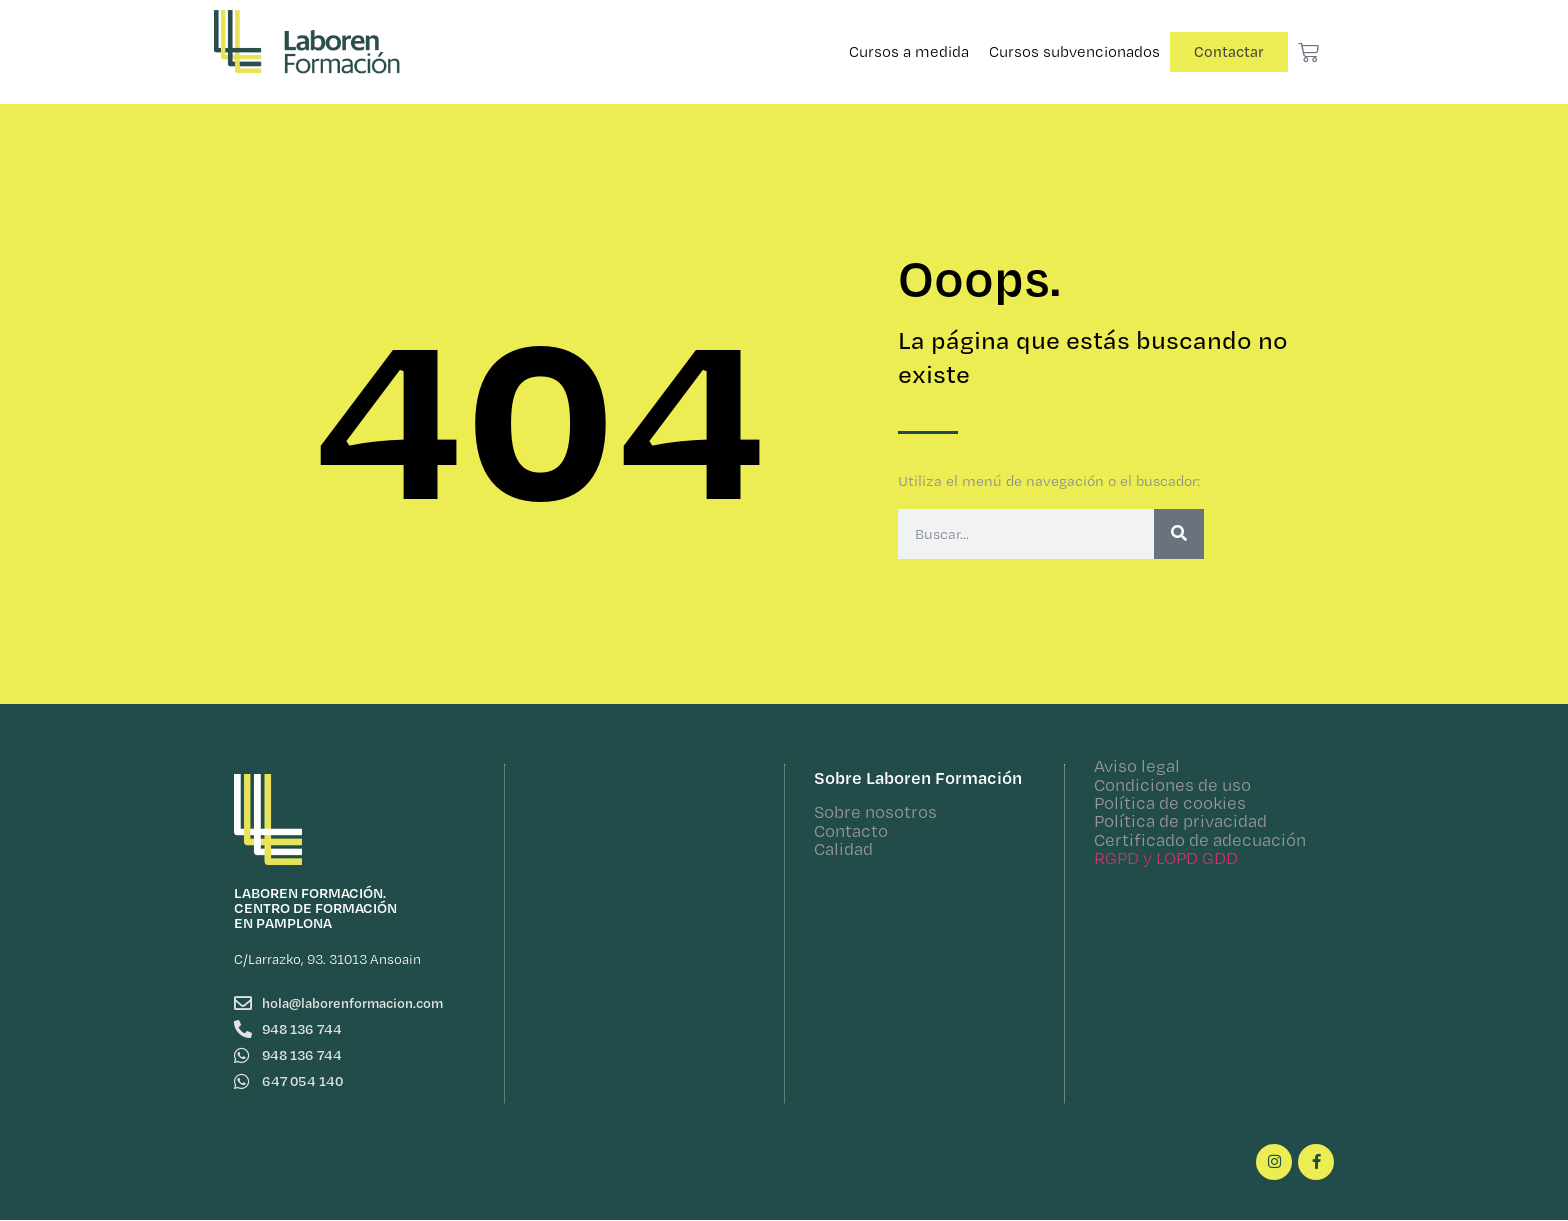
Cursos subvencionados (1074, 51)
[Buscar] (1179, 534)
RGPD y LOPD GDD (1166, 857)
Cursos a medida (909, 51)
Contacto (851, 830)
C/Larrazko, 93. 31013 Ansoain (327, 959)
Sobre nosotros (875, 811)
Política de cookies (1170, 802)
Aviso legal (1137, 765)
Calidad (843, 848)
